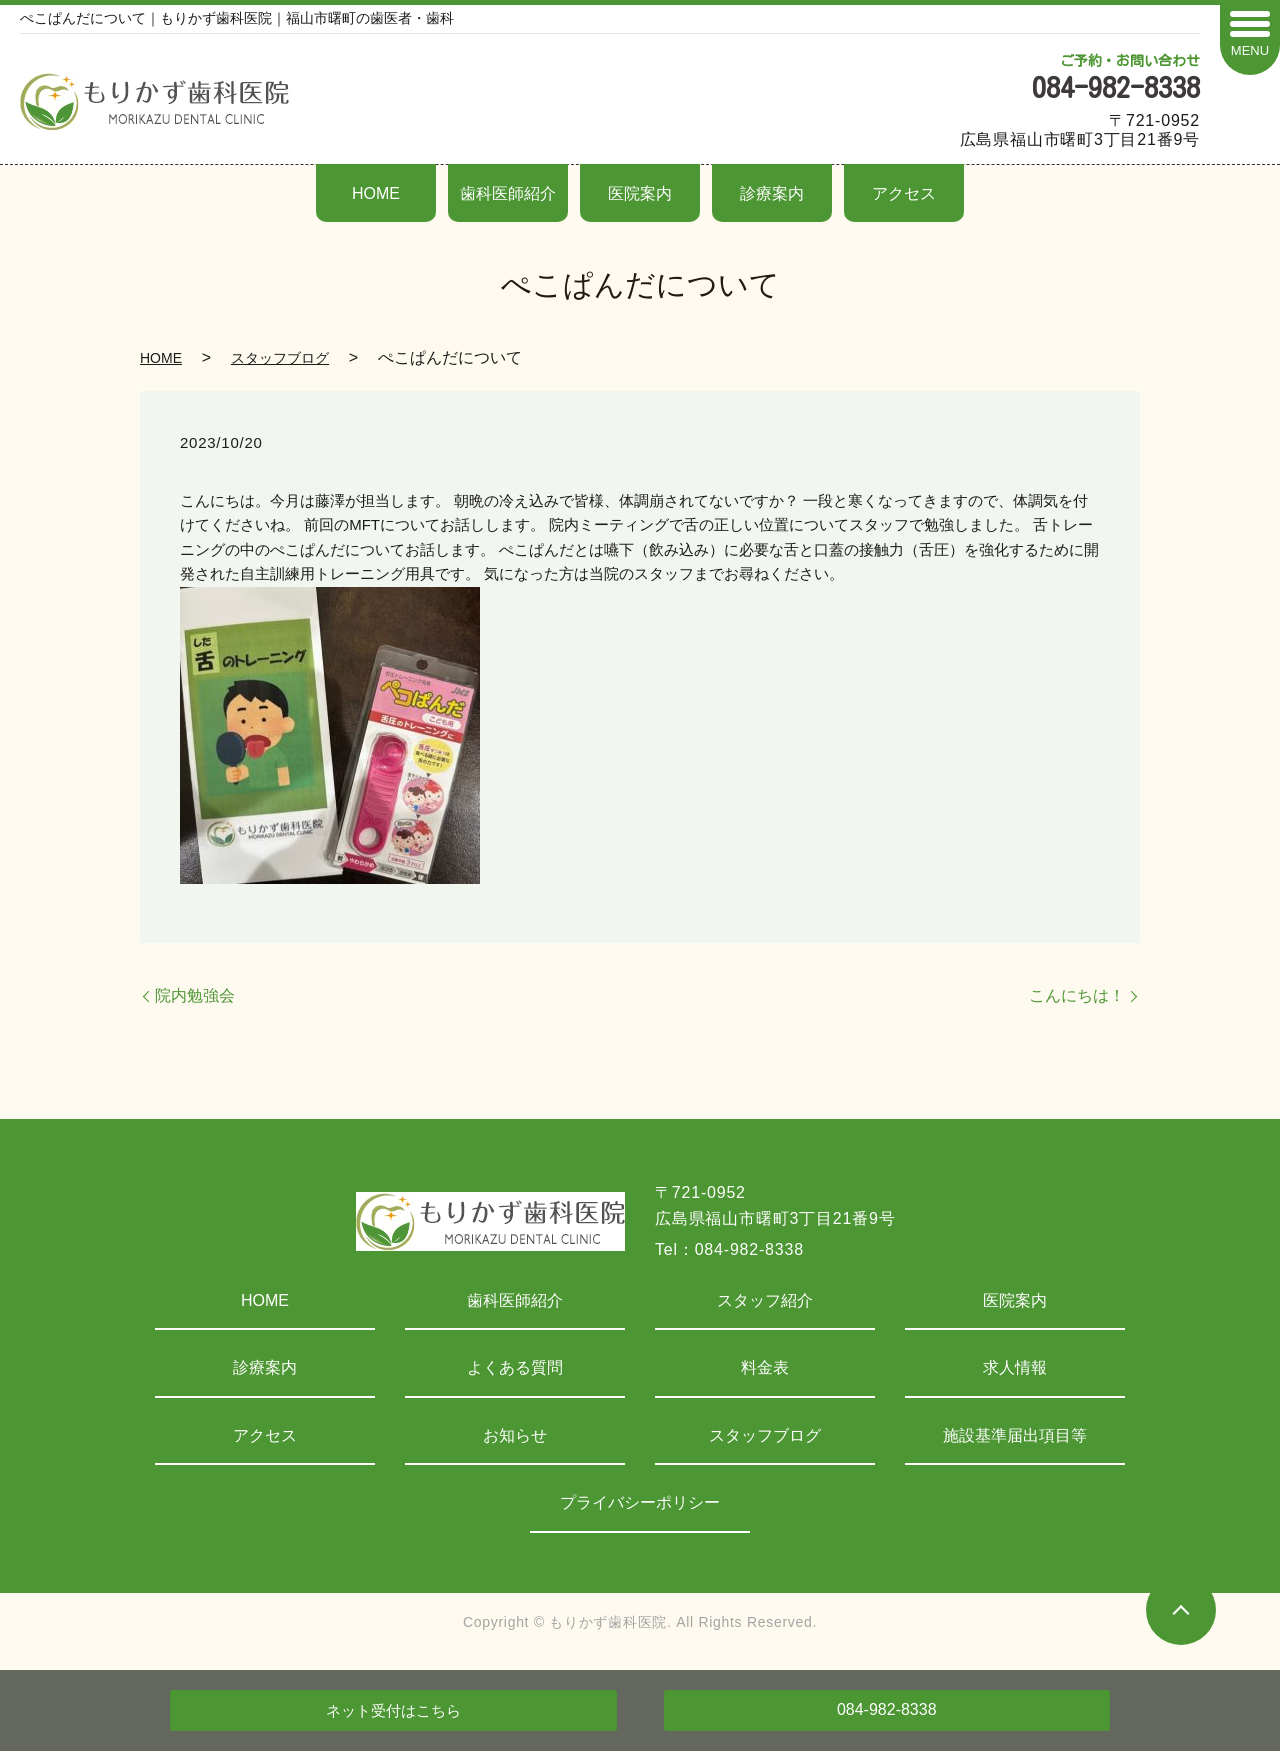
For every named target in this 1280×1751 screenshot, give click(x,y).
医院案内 (640, 193)
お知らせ (515, 1435)
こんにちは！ (1077, 995)
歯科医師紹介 (508, 193)
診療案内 (772, 193)
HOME (376, 193)
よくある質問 (515, 1367)
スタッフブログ (280, 358)
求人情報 (1015, 1367)
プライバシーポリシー (640, 1502)
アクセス (904, 193)
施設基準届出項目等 (1015, 1435)
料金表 (765, 1367)
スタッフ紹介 (765, 1300)
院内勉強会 (195, 995)
